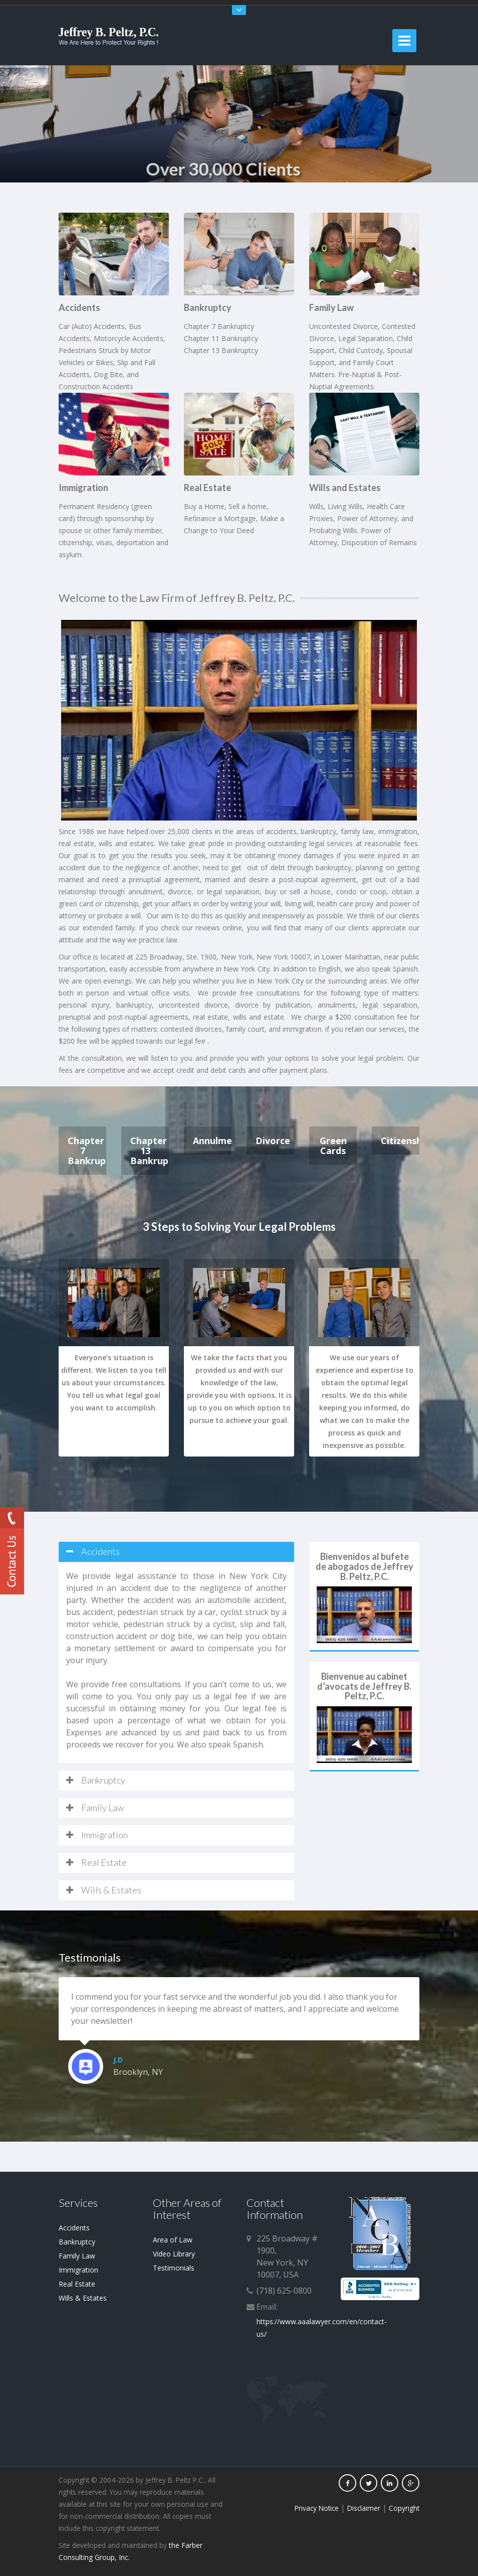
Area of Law (172, 2239)
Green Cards (333, 1146)
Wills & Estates (83, 2298)
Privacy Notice (317, 2508)
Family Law (77, 2256)
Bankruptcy (77, 2241)
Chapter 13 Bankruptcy (149, 1151)
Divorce (273, 1141)
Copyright (404, 2508)
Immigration (78, 2270)
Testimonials (173, 2268)
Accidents (74, 2227)
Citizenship (400, 1141)
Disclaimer (363, 2508)
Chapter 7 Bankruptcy (87, 1151)
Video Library (174, 2254)
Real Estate (77, 2284)
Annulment (212, 1141)
